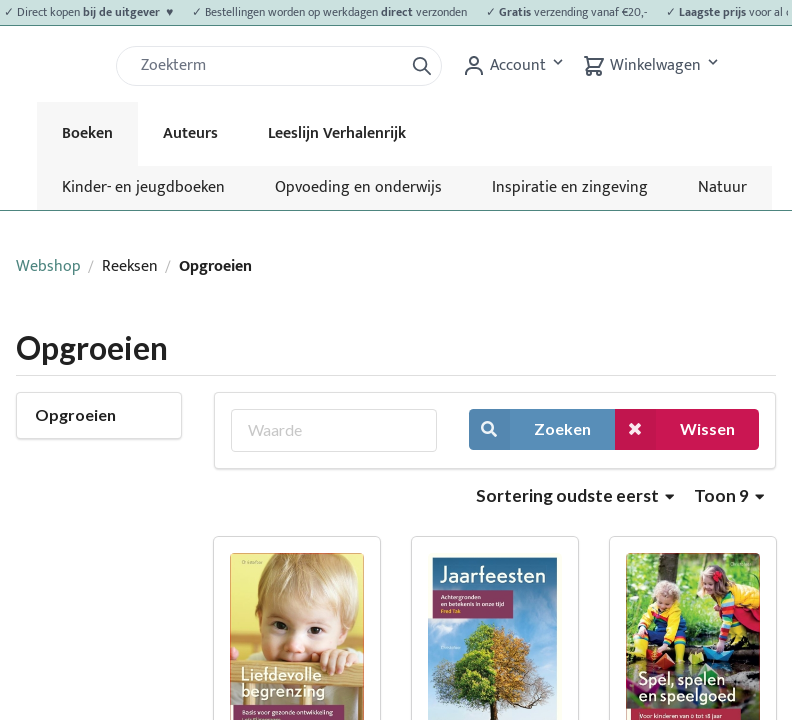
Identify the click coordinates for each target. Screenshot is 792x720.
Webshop (48, 266)
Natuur (722, 187)
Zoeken (530, 429)
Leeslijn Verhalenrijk (337, 133)
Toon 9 (729, 495)
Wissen (675, 429)
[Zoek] (268, 66)
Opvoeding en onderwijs (358, 187)
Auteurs (190, 133)
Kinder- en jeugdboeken (143, 187)
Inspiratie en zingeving (570, 187)
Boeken (87, 133)
